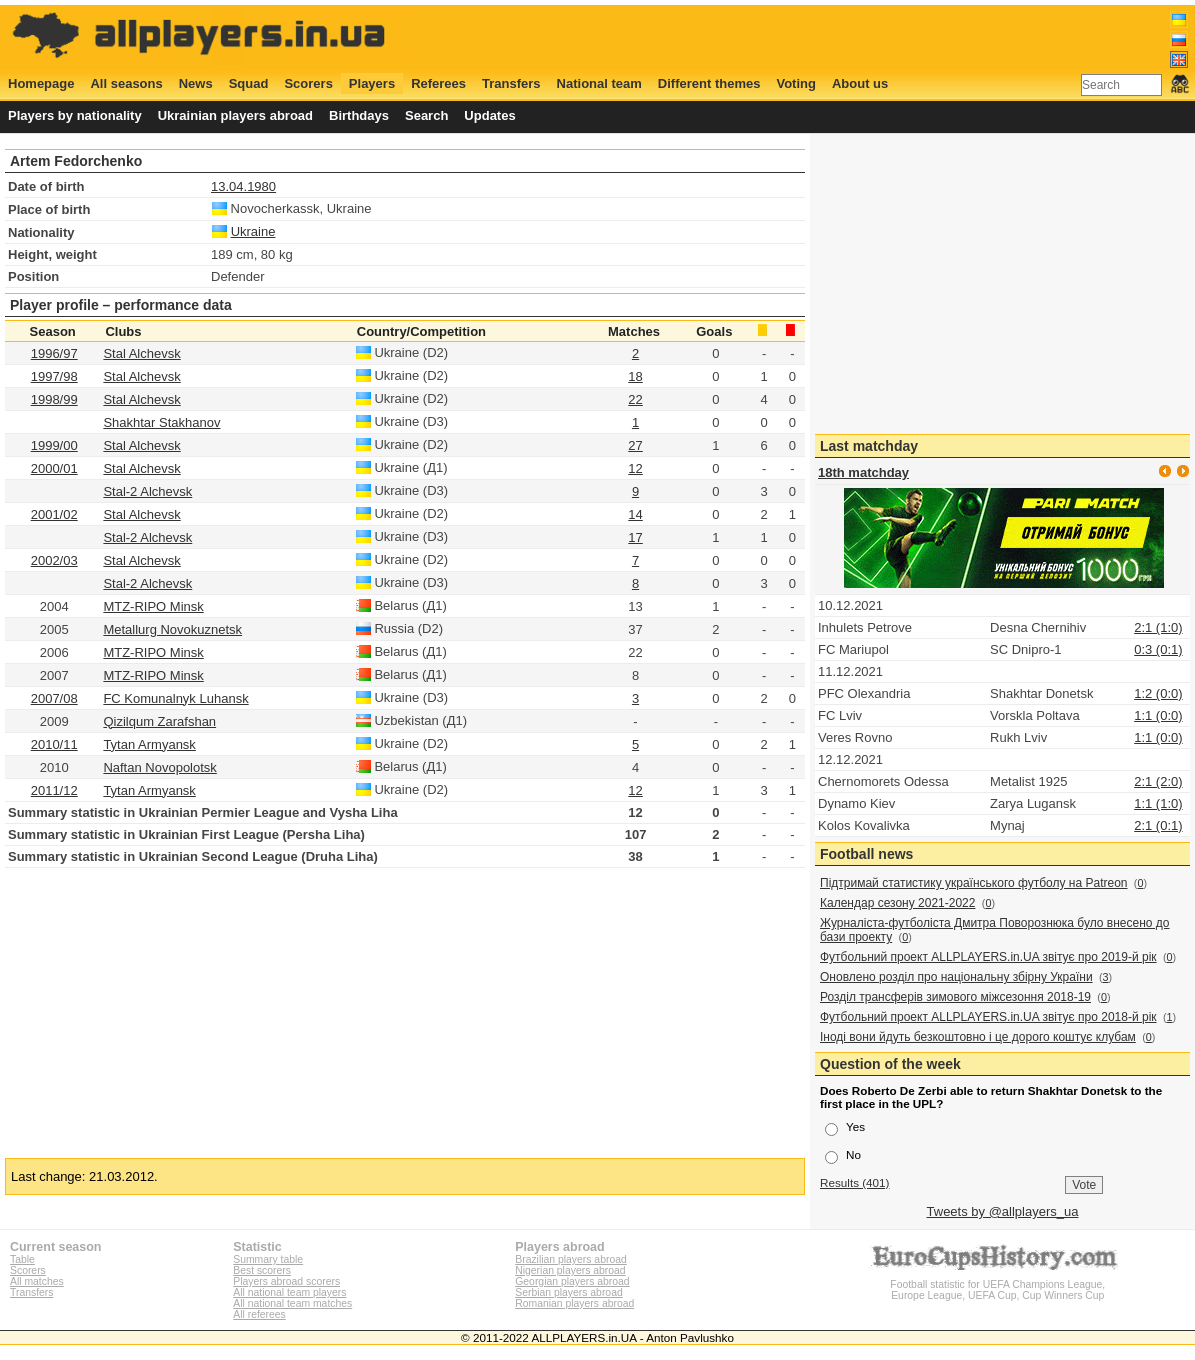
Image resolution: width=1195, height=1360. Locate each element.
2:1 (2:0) (1158, 781)
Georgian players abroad (572, 1281)
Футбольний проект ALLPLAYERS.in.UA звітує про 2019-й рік (988, 957)
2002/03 (54, 560)
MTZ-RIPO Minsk (153, 606)
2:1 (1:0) (1158, 627)
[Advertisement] (825, 37)
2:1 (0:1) (1158, 825)
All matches (37, 1281)
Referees (438, 83)
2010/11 (54, 744)
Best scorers (262, 1270)
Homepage (41, 83)
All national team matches (292, 1303)
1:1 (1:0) (1158, 803)
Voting (795, 83)
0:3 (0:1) (1158, 649)
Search (426, 115)
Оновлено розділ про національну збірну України (956, 977)
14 (635, 514)
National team (599, 83)
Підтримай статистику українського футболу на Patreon (974, 883)
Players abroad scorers (286, 1281)
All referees (259, 1314)
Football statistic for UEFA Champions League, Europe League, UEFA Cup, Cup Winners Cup (998, 1284)
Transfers (511, 83)
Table (22, 1259)
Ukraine (253, 231)
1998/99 (54, 399)
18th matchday (863, 472)
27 (635, 445)
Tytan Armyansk (149, 744)
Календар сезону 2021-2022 (897, 903)
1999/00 (54, 445)
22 (635, 399)
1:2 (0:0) (1158, 693)
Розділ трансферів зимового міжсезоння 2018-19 (955, 997)
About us (860, 83)
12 (635, 468)
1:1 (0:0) (1158, 715)
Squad (249, 83)
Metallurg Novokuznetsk (172, 629)
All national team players (289, 1292)
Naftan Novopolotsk (159, 767)
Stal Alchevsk (141, 353)
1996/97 (54, 353)
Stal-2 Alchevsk (147, 491)
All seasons (126, 83)
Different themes (709, 83)
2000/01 (54, 468)
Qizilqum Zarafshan (159, 721)
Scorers (308, 83)
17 (635, 537)
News (196, 83)
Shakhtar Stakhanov (161, 422)
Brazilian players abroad (570, 1259)
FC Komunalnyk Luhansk (175, 698)
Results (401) (855, 1182)
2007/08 (54, 698)
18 (635, 376)
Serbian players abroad (568, 1292)
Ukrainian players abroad (235, 115)
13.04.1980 (243, 186)
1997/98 (54, 376)
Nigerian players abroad (570, 1270)
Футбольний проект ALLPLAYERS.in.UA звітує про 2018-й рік (988, 1017)
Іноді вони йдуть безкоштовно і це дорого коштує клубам (978, 1037)
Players (372, 83)
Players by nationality (75, 115)
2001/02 (54, 514)
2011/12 (54, 790)
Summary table (268, 1259)
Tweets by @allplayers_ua (1003, 1211)
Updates (489, 115)
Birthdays (359, 115)
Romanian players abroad (574, 1303)
